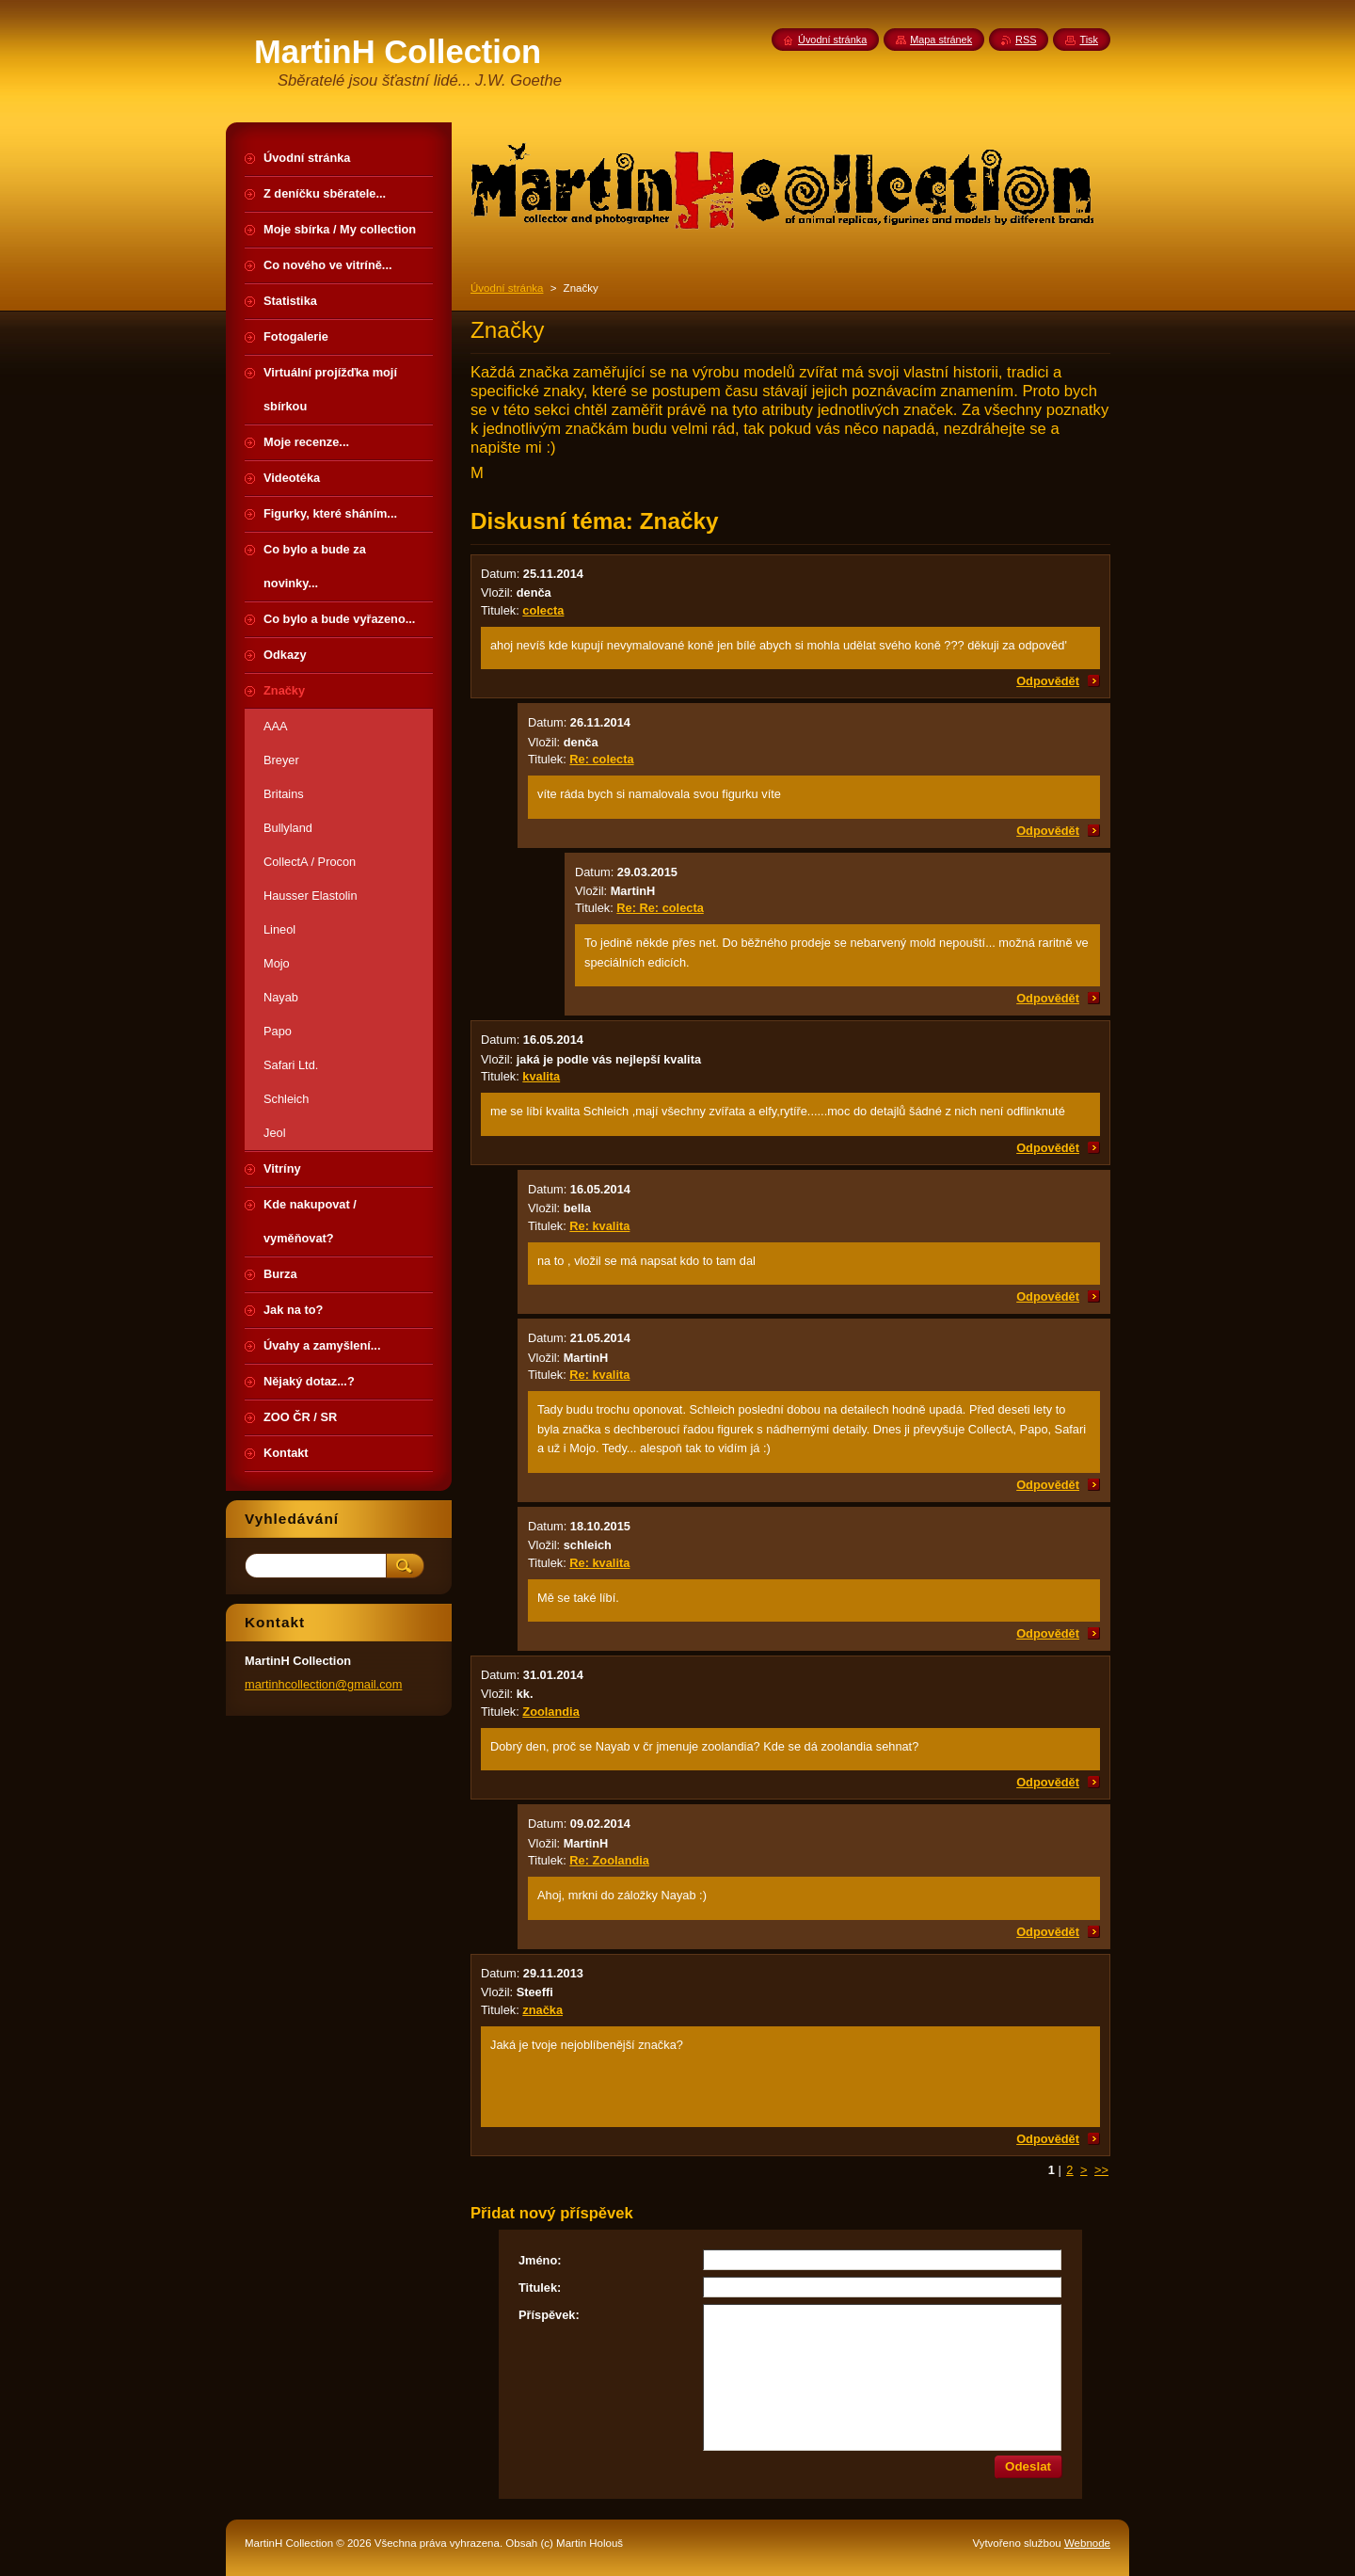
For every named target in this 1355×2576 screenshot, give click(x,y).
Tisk (1088, 39)
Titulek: (539, 2287)
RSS (1025, 39)
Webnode (1087, 2543)
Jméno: (540, 2260)
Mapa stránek (941, 39)
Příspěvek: (549, 2315)
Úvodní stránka (506, 288)
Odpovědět (1047, 681)
